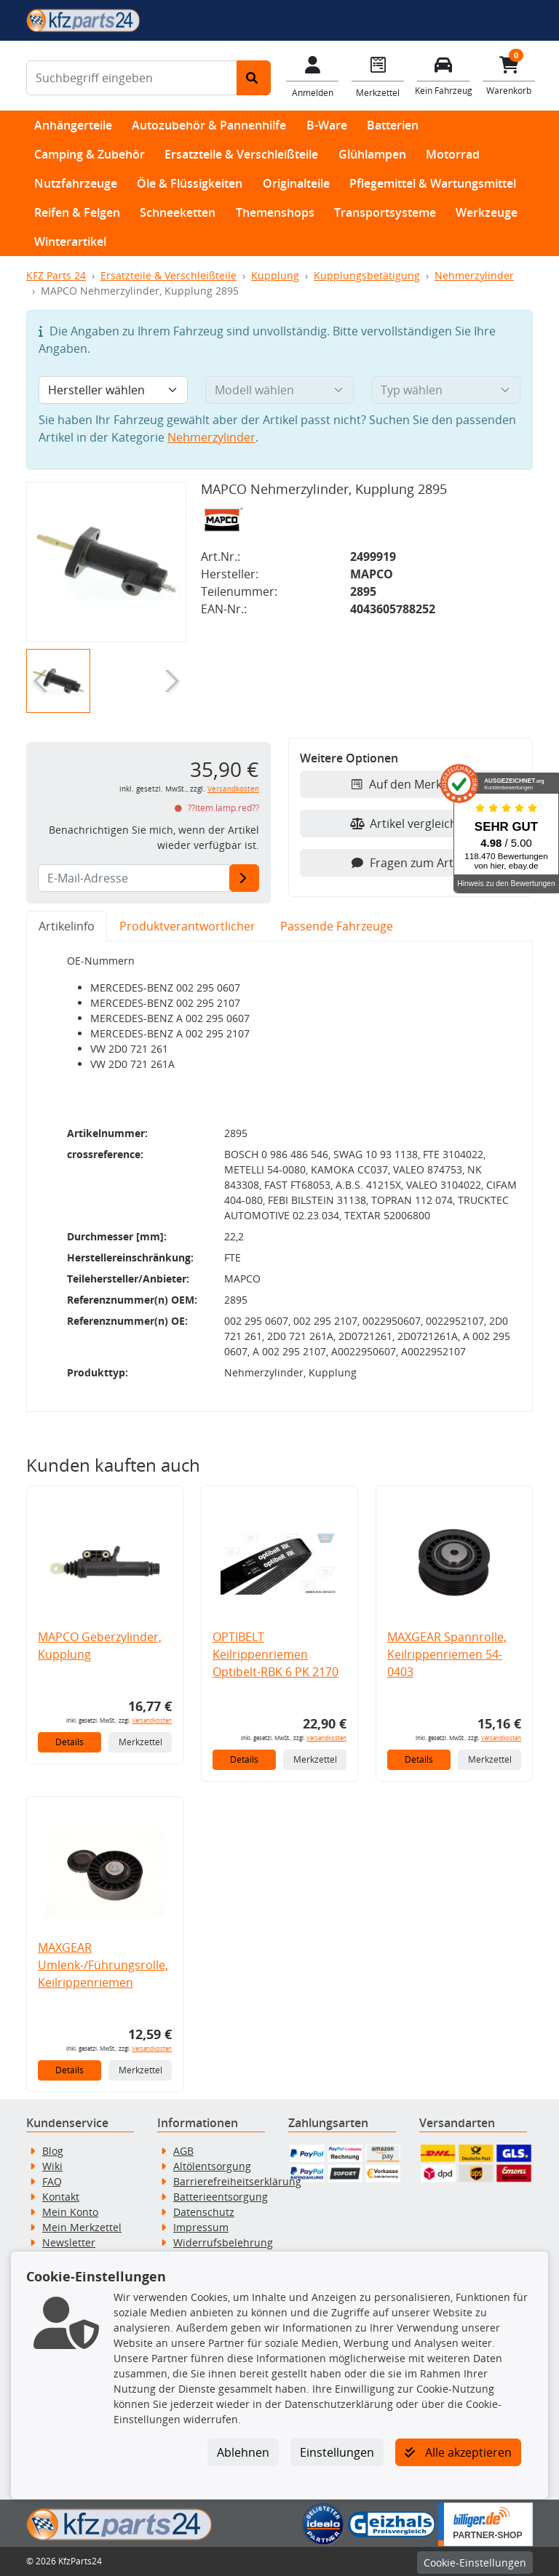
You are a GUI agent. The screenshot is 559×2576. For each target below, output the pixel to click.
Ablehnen (243, 2452)
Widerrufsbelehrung (223, 2242)
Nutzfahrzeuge (75, 183)
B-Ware (326, 125)
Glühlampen (372, 154)
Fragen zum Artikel (411, 863)
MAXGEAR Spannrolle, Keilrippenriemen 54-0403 (447, 1654)
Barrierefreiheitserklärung (237, 2181)
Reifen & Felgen (77, 212)
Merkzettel (140, 1742)
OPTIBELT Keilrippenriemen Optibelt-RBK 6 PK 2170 (275, 1654)
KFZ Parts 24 (56, 275)
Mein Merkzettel (82, 2227)
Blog (52, 2151)
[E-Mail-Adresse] (244, 878)
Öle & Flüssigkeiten (189, 183)
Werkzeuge (487, 212)
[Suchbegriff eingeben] (131, 77)
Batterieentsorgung (220, 2197)
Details (69, 1742)
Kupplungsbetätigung (367, 275)
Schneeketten (177, 212)
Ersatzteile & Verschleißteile (241, 154)
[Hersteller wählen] (113, 390)
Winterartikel (70, 242)
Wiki (52, 2166)
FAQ (52, 2181)
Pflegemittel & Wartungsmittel (432, 183)
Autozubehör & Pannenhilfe (209, 125)
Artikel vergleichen (410, 824)
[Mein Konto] (312, 76)
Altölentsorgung (212, 2166)
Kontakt (60, 2197)
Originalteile (296, 183)
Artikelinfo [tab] (67, 926)
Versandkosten (233, 789)
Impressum (201, 2227)
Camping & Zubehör (89, 154)
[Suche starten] (254, 77)
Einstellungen (337, 2452)
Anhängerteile (73, 125)
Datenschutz (203, 2212)
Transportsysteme (385, 212)
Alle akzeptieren (458, 2452)
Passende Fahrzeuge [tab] (336, 926)
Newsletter (68, 2242)
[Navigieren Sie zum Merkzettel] (378, 76)
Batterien (393, 125)
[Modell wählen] (279, 390)
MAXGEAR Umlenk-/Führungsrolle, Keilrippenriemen (103, 1964)
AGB (183, 2151)
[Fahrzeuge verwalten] (443, 74)
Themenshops (275, 212)
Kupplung (275, 275)
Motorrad (453, 154)
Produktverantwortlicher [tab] (187, 926)
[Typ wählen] (445, 390)
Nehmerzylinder (474, 275)
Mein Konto (70, 2212)
